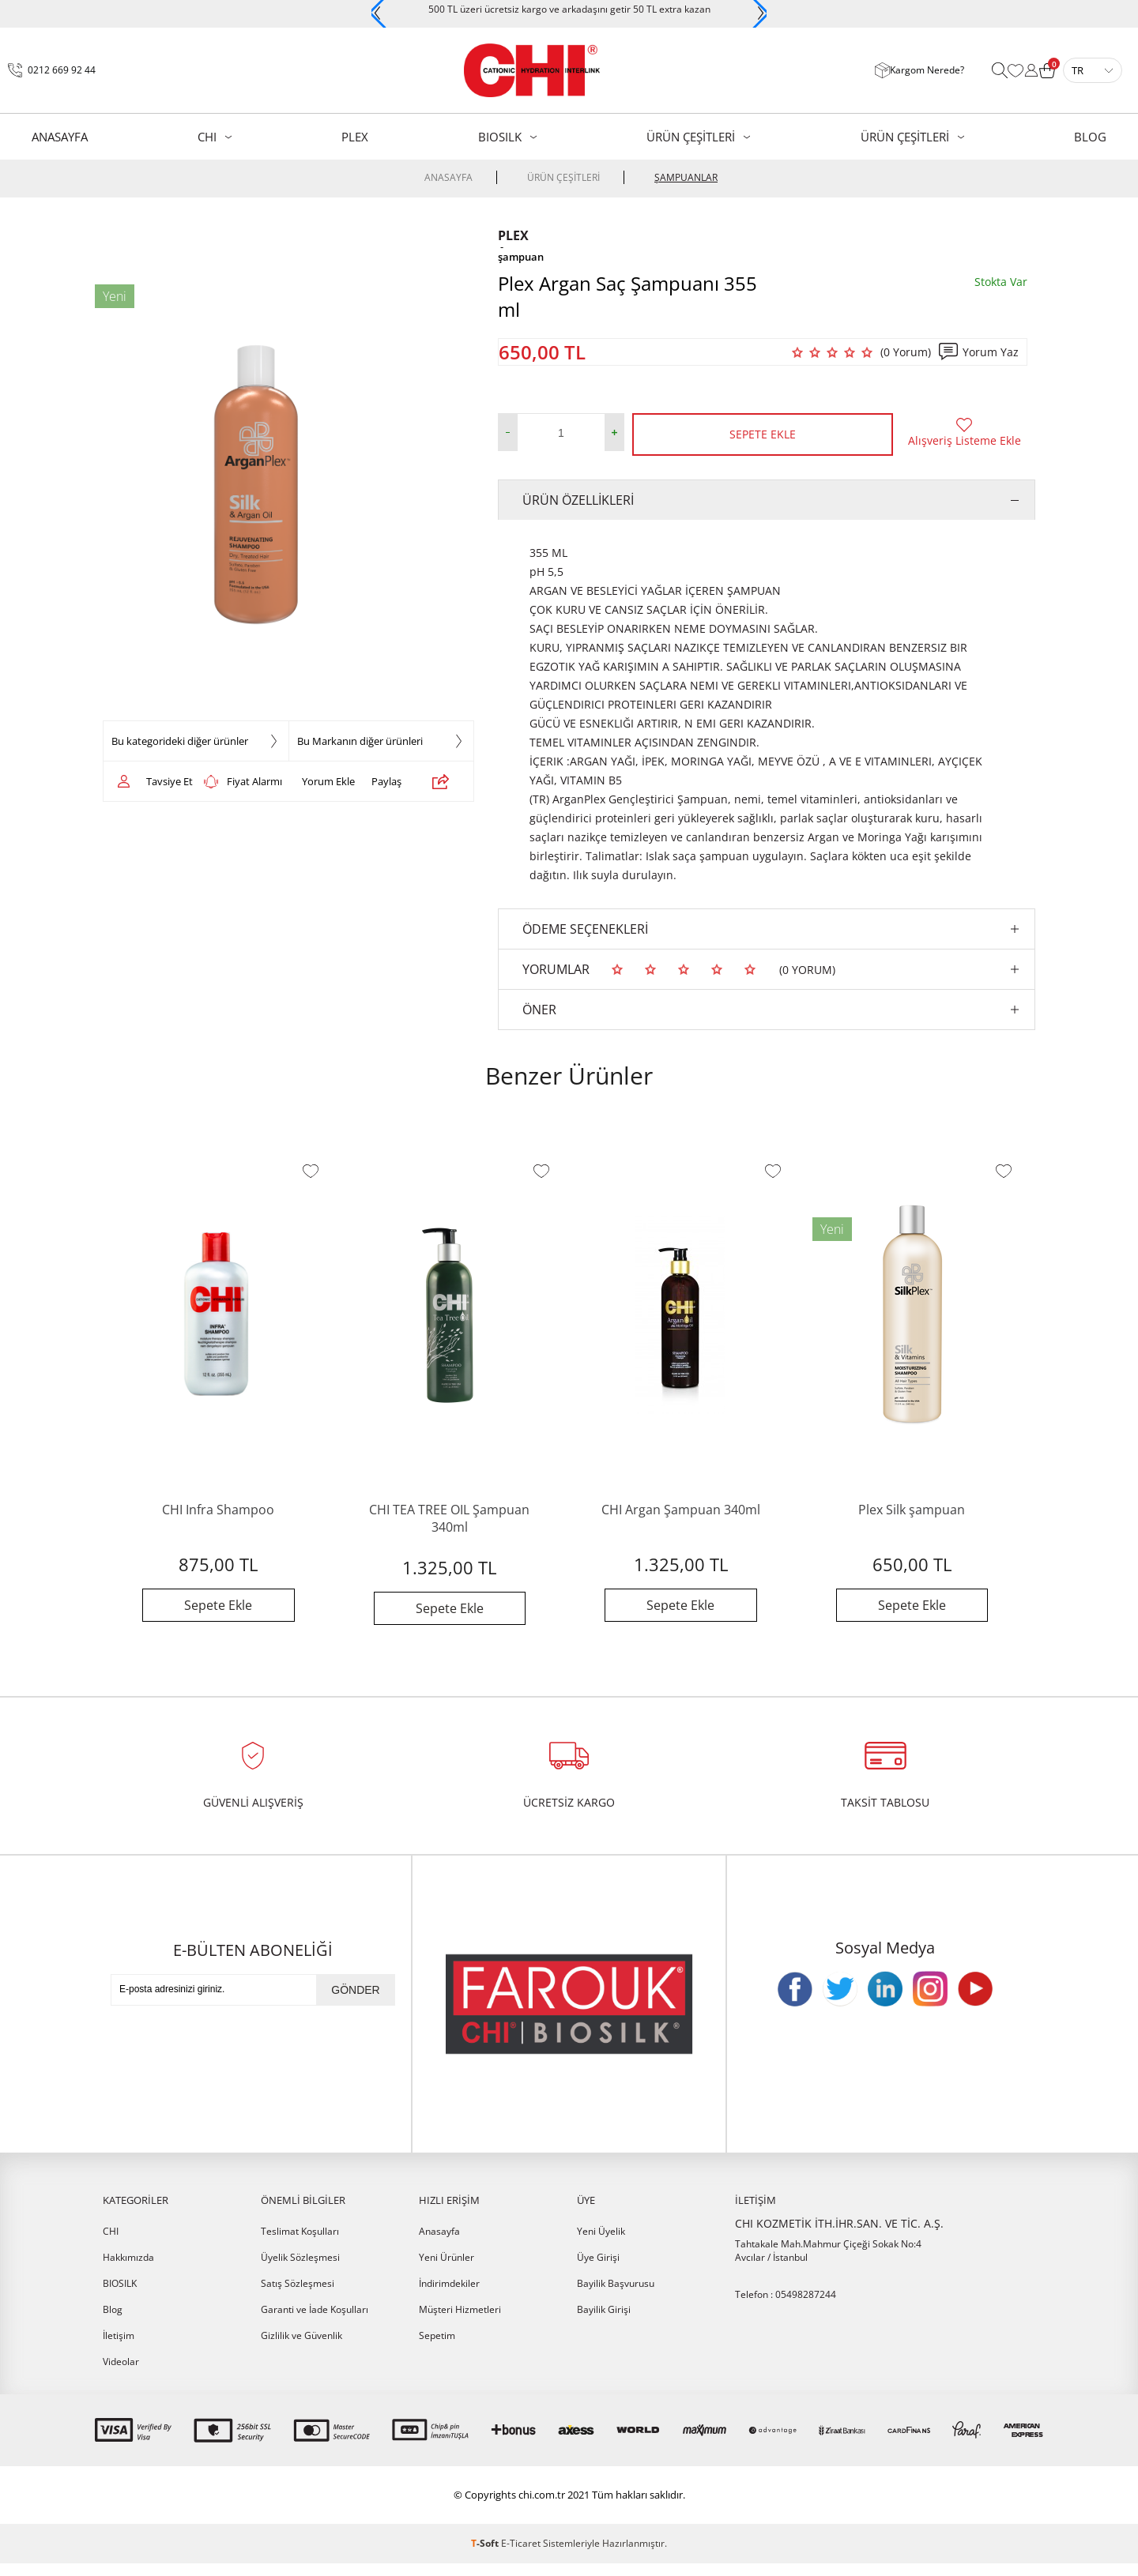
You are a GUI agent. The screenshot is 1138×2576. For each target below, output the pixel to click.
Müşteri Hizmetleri (460, 2322)
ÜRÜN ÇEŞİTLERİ (690, 137)
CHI (207, 137)
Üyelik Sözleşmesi (300, 2270)
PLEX (354, 137)
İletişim (118, 2348)
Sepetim (437, 2348)
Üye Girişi (598, 2270)
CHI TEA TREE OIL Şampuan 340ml (449, 1518)
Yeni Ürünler (446, 2270)
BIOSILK (500, 137)
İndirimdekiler (449, 2296)
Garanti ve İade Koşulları (314, 2322)
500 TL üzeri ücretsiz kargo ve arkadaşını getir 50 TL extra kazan (569, 9)
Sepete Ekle (762, 434)
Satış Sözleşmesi (297, 2296)
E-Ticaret (521, 2556)
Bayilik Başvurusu (615, 2296)
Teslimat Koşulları (300, 2244)
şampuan (521, 257)
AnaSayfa (60, 137)
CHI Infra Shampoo (218, 1509)
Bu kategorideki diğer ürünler (179, 741)
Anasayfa (439, 2244)
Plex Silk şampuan (911, 1509)
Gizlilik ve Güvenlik (301, 2348)
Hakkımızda (128, 2270)
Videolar (121, 2374)
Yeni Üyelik (601, 2244)
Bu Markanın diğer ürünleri (360, 741)
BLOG (1090, 137)
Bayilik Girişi (604, 2322)
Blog (112, 2322)
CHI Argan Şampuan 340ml (680, 1509)
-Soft (486, 2556)
